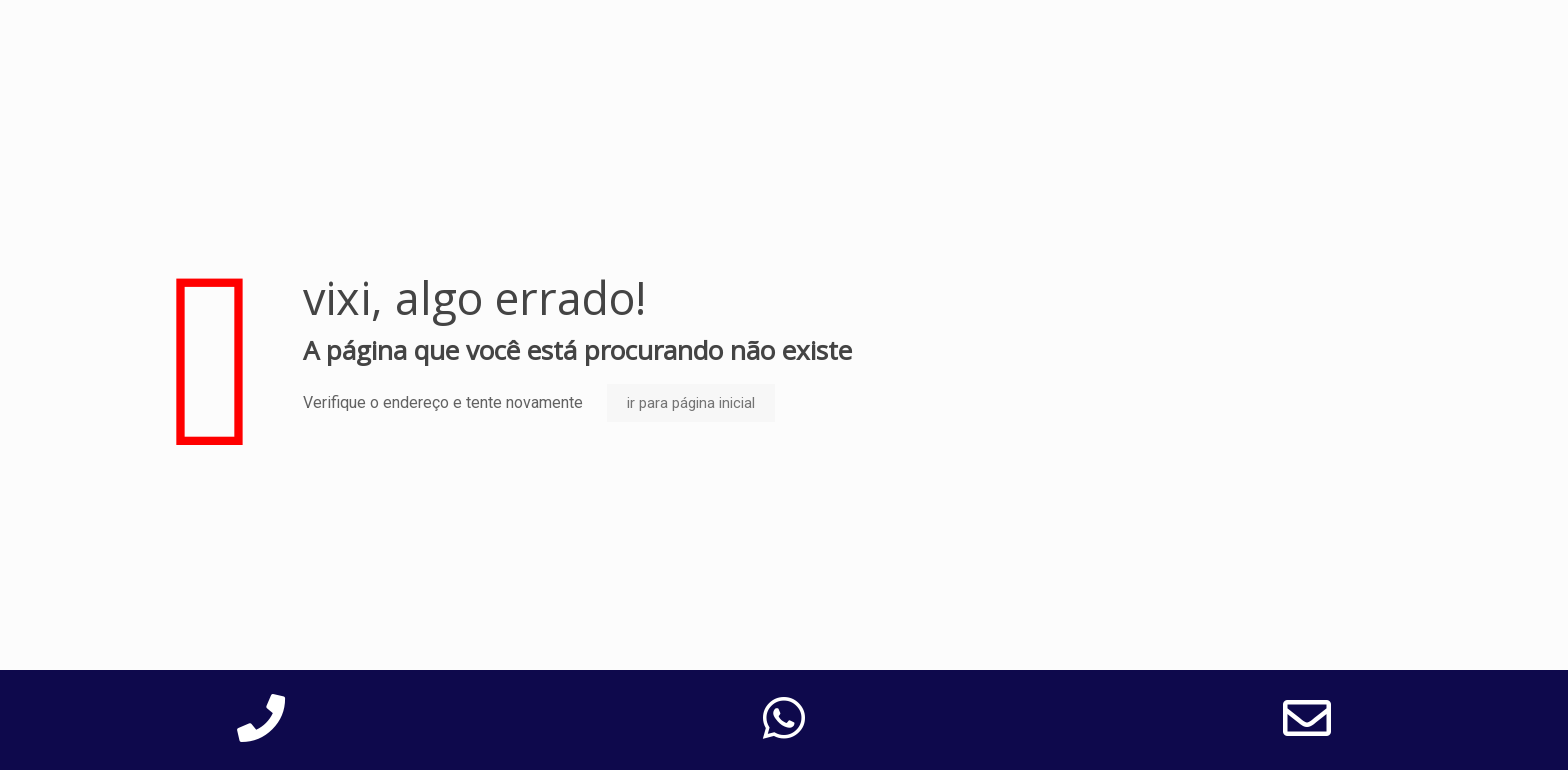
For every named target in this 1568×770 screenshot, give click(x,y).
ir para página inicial (691, 403)
